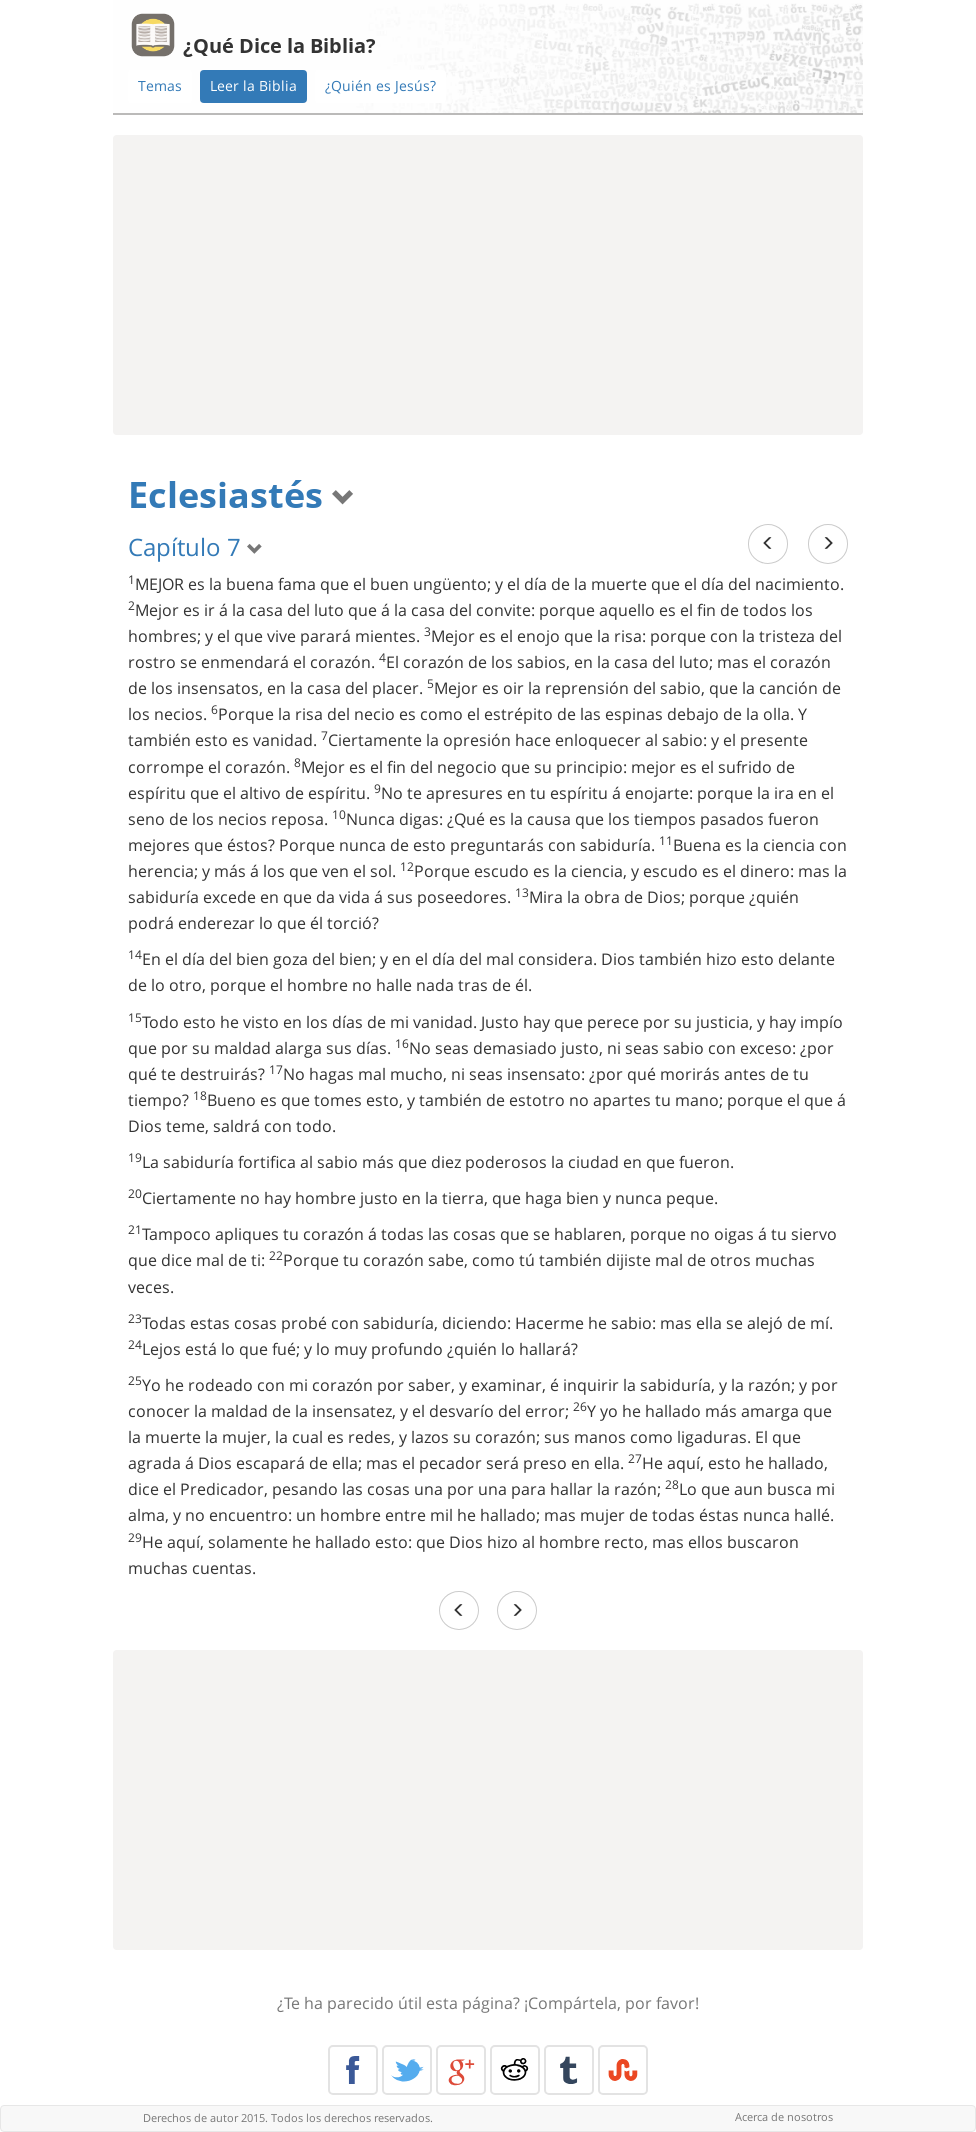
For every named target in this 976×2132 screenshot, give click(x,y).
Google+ (461, 2070)
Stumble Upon (623, 2070)
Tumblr (569, 2070)
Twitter (407, 2070)
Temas (160, 85)
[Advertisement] (488, 285)
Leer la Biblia (253, 85)
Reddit (515, 2070)
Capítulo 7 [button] (195, 546)
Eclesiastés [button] (241, 494)
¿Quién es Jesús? (380, 85)
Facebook (353, 2070)
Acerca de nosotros (784, 2116)
